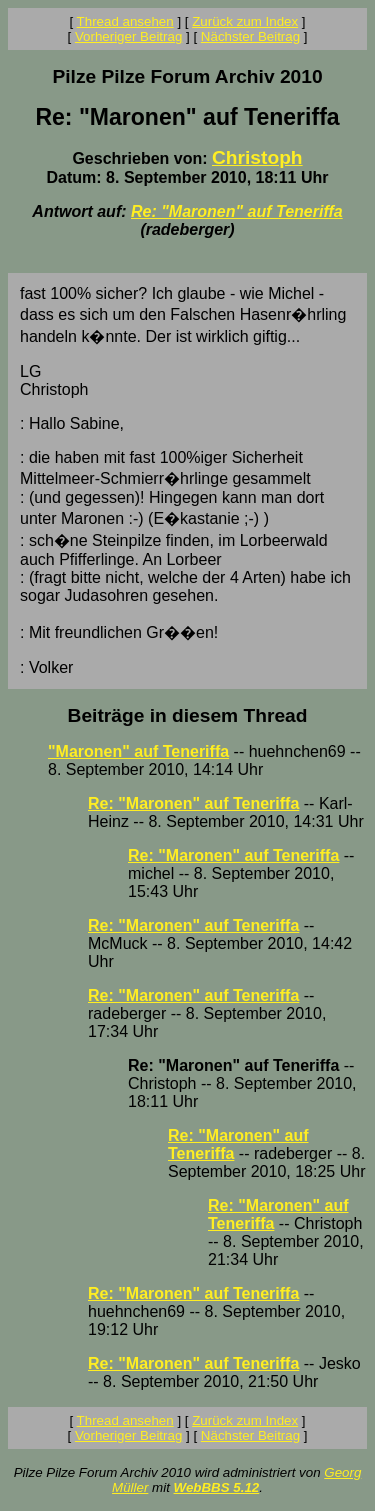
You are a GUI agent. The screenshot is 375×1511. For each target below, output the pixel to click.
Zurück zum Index (245, 21)
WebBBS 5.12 (217, 1487)
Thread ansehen (125, 21)
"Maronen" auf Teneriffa (138, 751)
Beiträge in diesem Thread (188, 715)
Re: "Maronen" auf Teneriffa (237, 211)
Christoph (257, 157)
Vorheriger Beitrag (128, 36)
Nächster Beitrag (250, 36)
